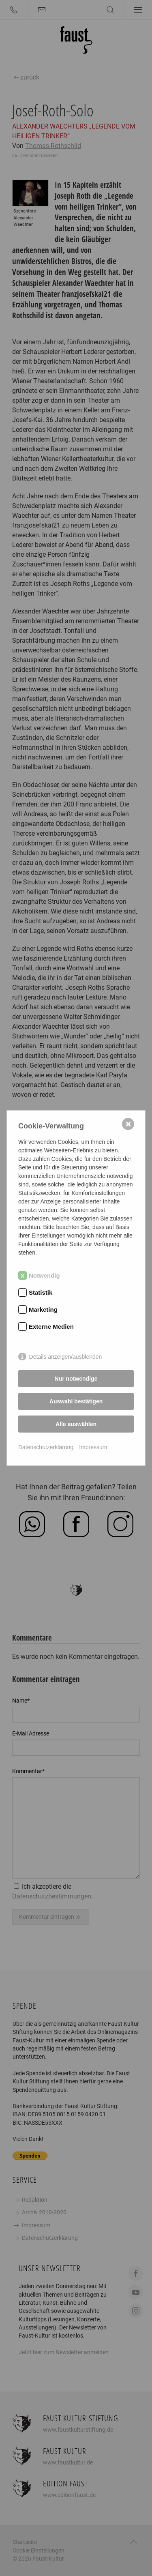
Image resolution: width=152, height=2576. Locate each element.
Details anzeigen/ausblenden (65, 1356)
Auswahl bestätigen (76, 1401)
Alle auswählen (76, 1424)
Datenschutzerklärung (45, 1447)
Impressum (93, 1447)
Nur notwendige (76, 1378)
